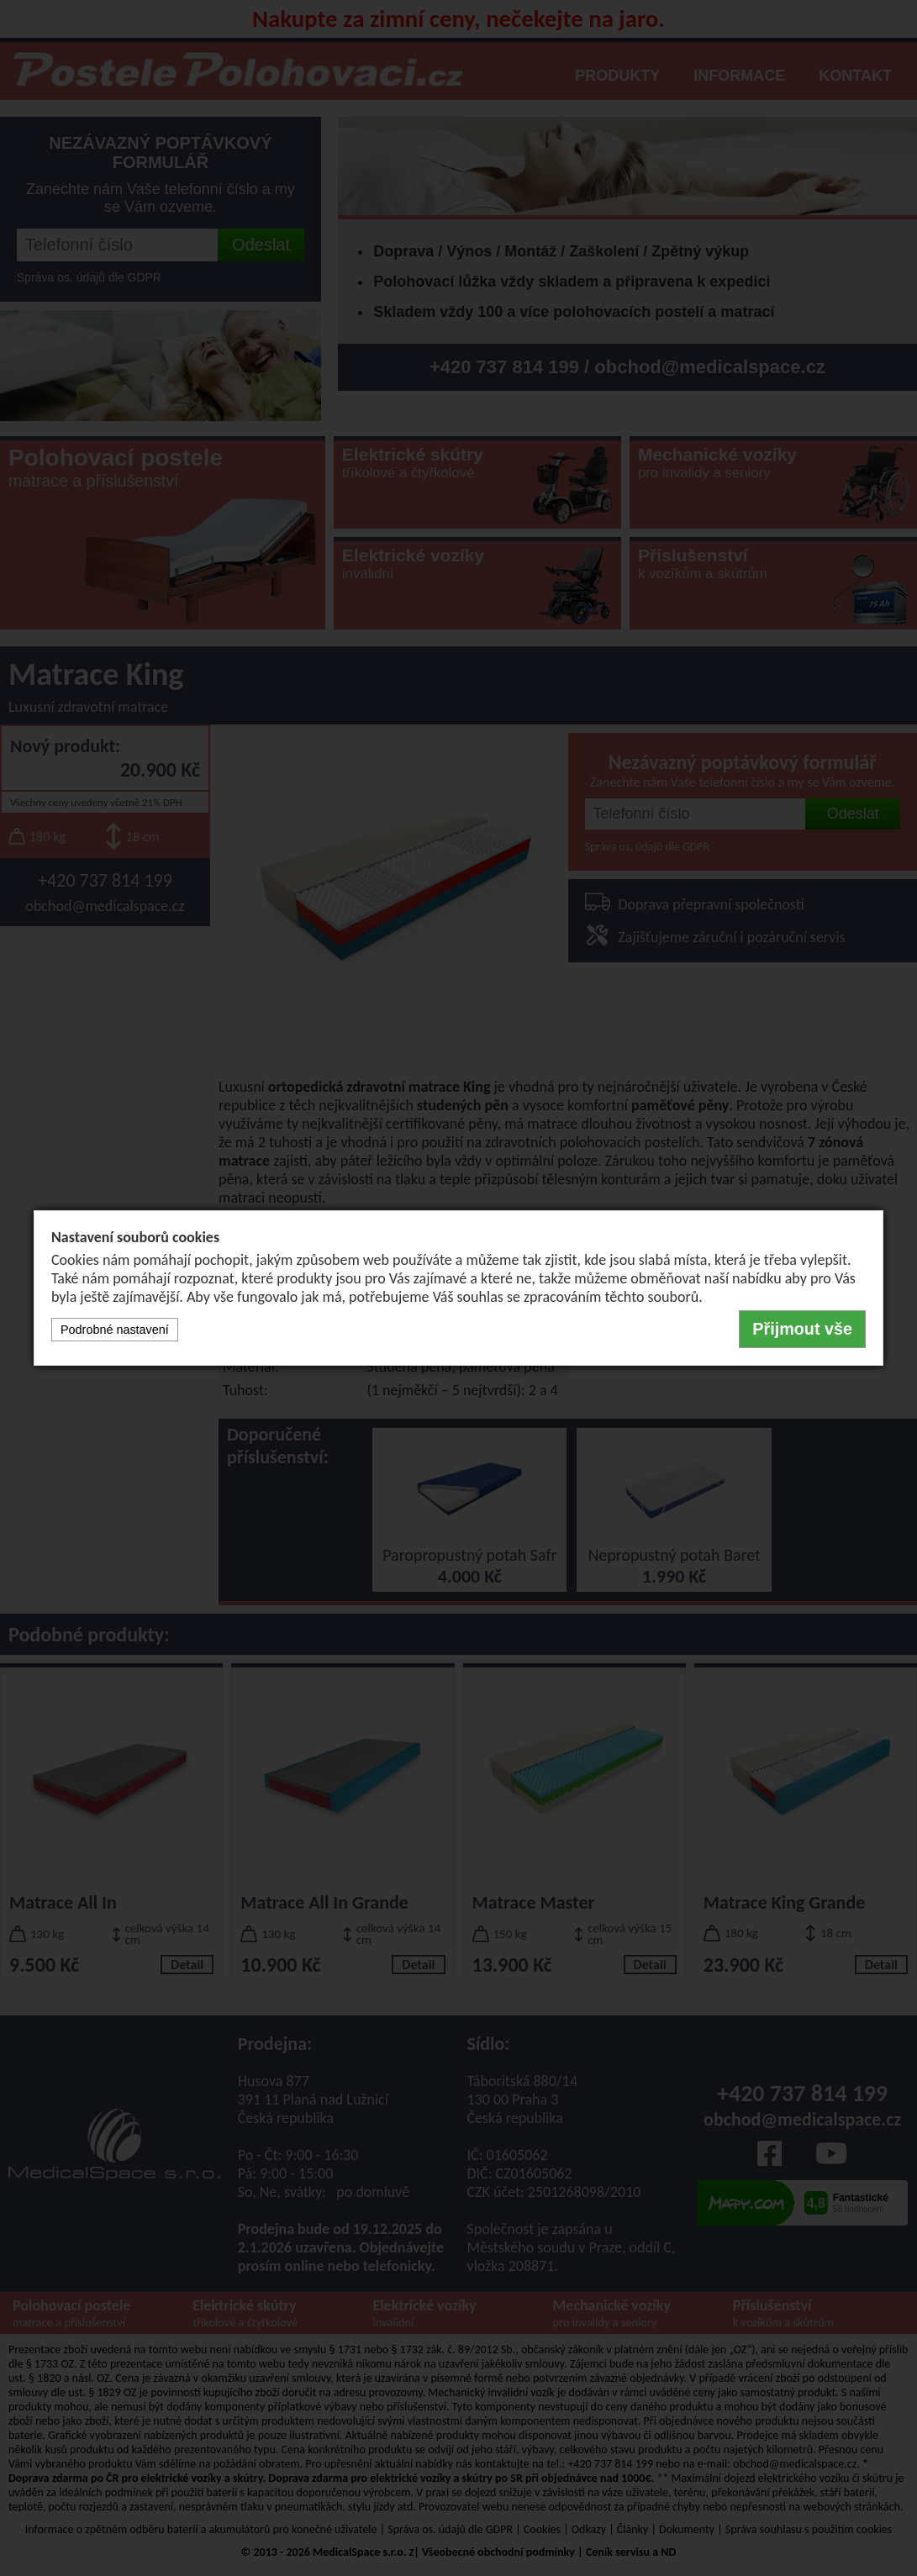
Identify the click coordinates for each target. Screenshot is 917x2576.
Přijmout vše (802, 1329)
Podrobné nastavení (115, 1329)
